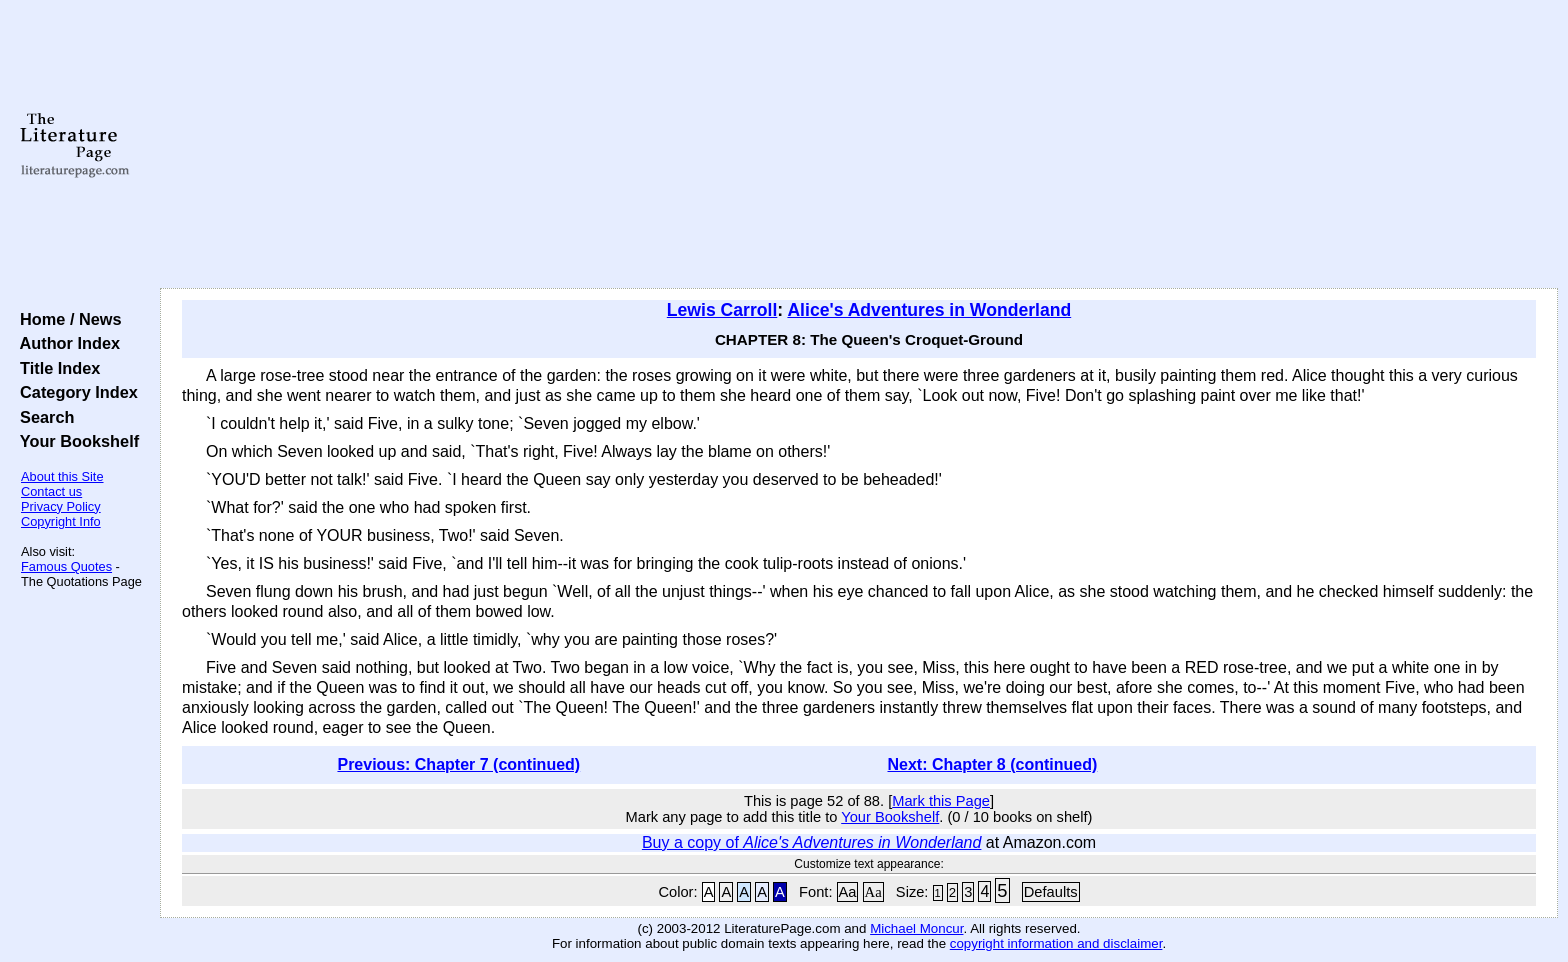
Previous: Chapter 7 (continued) (458, 764)
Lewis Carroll (722, 310)
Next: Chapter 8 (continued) (993, 764)
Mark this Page (941, 801)
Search (42, 417)
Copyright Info (61, 521)
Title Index (55, 368)
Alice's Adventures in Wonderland (929, 310)
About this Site (62, 476)
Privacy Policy (61, 506)
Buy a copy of (812, 842)
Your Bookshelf (75, 441)
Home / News (66, 319)
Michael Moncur (916, 928)
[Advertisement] (859, 145)
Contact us (51, 491)
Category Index (74, 392)
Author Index (65, 343)
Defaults (1051, 892)
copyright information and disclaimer (1056, 943)
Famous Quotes (66, 566)
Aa (848, 892)
